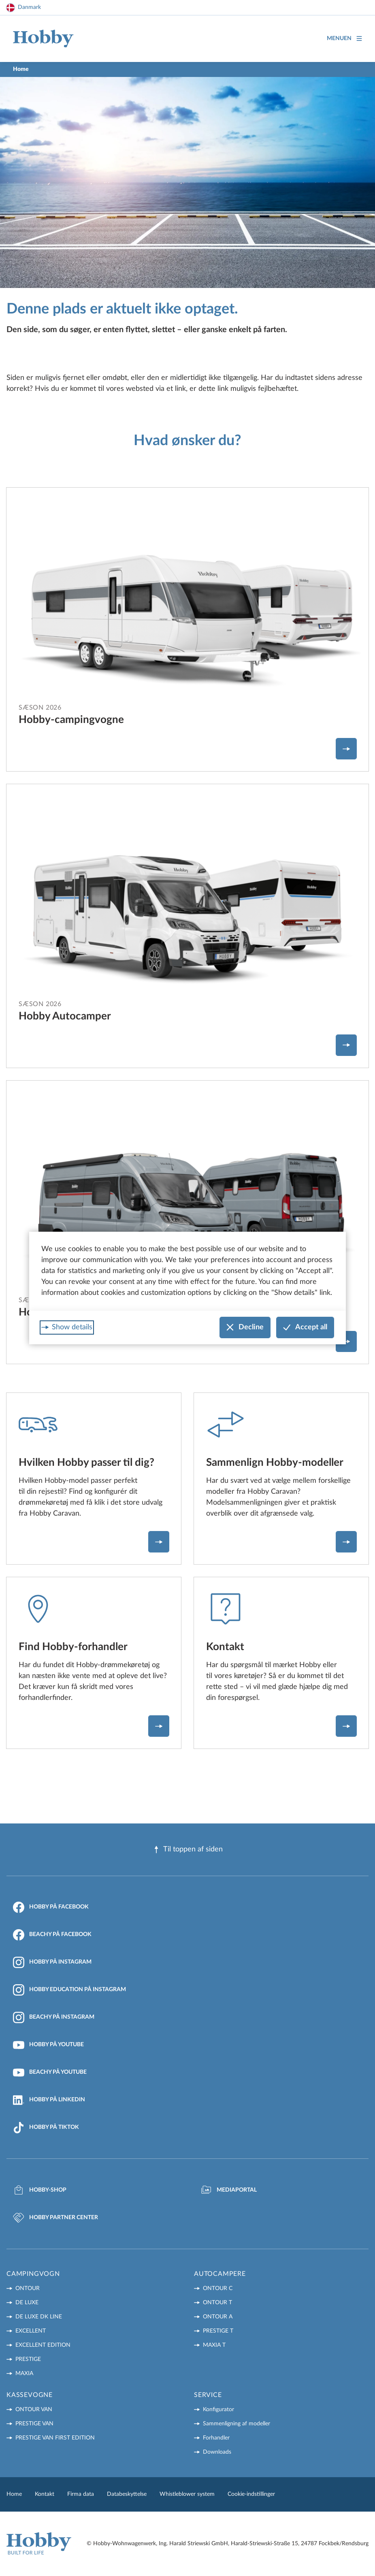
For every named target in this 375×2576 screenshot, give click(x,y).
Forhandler (216, 2438)
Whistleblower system (187, 2494)
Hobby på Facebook (51, 1907)
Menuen (344, 39)
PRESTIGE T (218, 2331)
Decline (245, 1327)
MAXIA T (214, 2345)
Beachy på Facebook (52, 1935)
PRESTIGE (28, 2359)
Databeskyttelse (127, 2494)
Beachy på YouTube (50, 2072)
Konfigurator (218, 2409)
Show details (72, 1327)
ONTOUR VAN (33, 2409)
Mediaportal (228, 2190)
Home (14, 2494)
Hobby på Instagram (52, 1962)
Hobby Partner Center (55, 2217)
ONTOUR (27, 2288)
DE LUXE (26, 2302)
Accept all (305, 1327)
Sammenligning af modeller (236, 2424)
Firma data (80, 2494)
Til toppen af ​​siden (188, 1849)
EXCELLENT (30, 2331)
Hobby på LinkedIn (49, 2100)
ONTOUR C (217, 2288)
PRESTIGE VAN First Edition (55, 2438)
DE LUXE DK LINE (38, 2317)
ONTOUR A (217, 2317)
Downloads (217, 2452)
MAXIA (24, 2373)
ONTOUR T (217, 2302)
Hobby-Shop (39, 2190)
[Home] (43, 39)
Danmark (29, 7)
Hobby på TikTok (46, 2127)
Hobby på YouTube (48, 2045)
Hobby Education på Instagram (69, 1990)
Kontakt (44, 2494)
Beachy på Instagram (53, 2017)
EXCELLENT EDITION (42, 2345)
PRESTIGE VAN (34, 2424)
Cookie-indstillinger (251, 2494)
